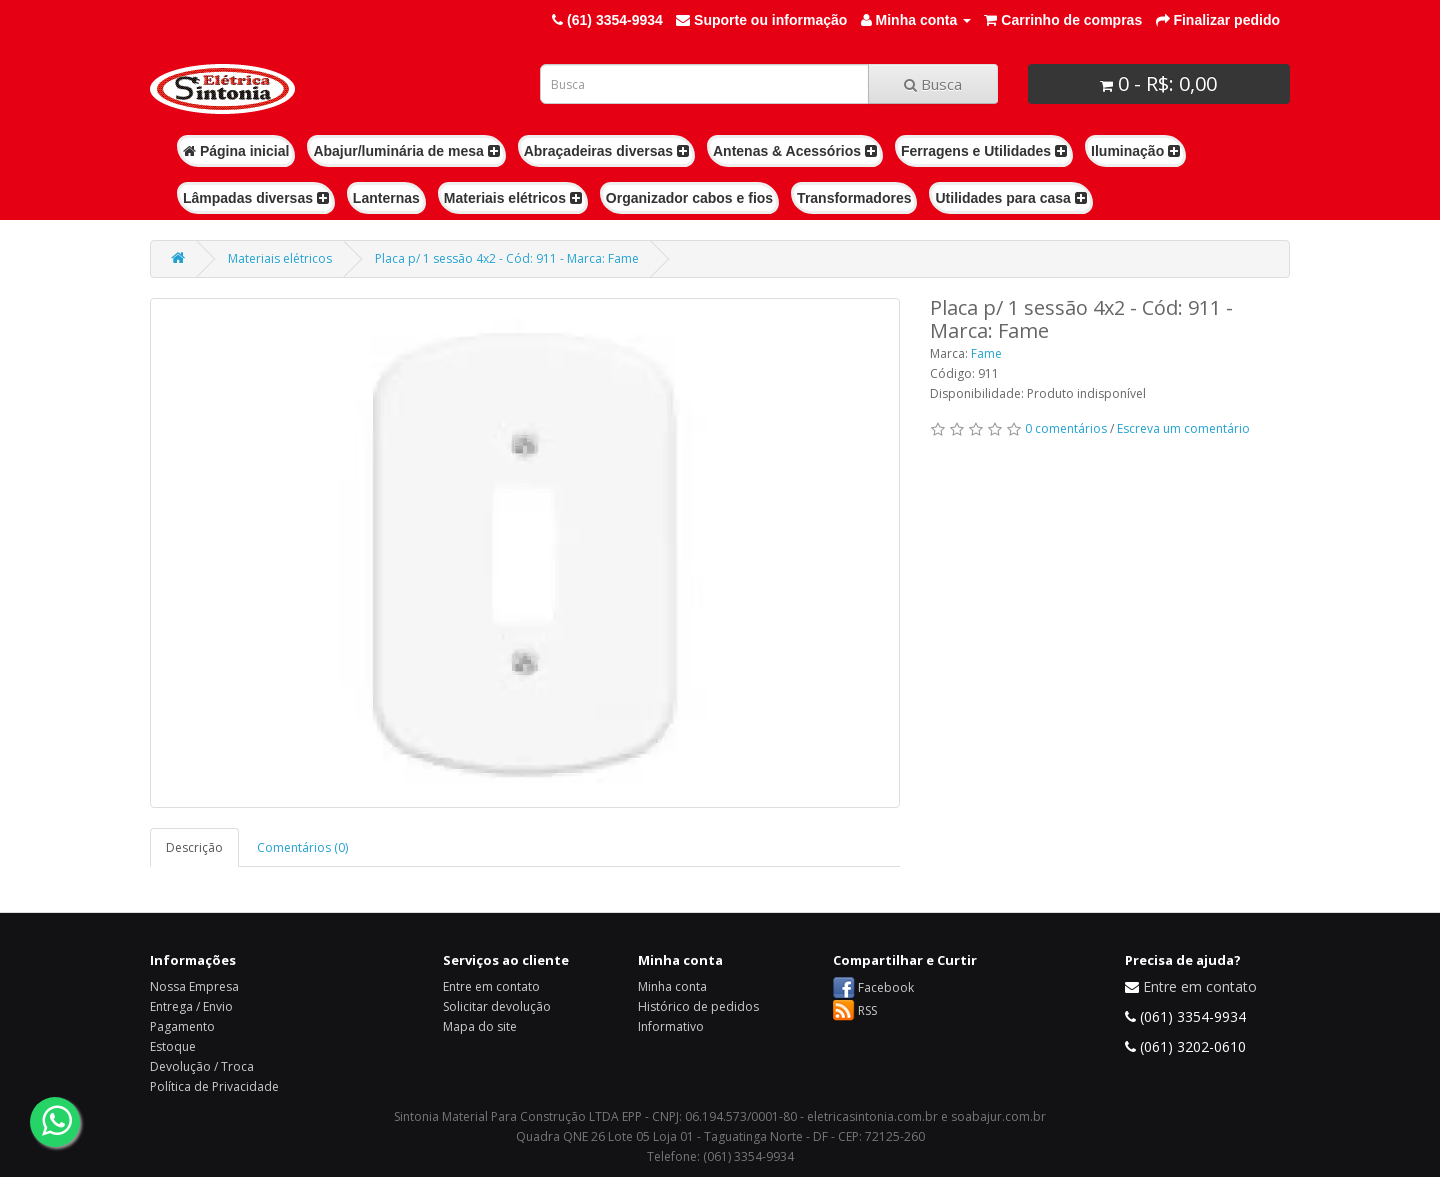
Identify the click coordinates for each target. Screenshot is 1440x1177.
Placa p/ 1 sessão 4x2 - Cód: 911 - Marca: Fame (507, 258)
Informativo (671, 1026)
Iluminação (1135, 151)
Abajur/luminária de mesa (406, 151)
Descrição (194, 847)
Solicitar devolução (497, 1006)
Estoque (173, 1046)
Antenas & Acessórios (795, 151)
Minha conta (672, 986)
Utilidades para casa (1010, 198)
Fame (986, 353)
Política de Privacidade (214, 1086)
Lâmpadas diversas (256, 198)
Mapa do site (480, 1026)
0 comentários (1066, 428)
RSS (867, 1010)
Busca (933, 84)
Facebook (886, 987)
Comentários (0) (302, 847)
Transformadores (854, 198)
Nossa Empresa (194, 986)
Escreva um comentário (1183, 428)
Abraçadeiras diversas (606, 151)
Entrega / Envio (191, 1006)
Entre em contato (491, 986)
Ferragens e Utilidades (984, 151)
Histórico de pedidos (698, 1006)
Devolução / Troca (202, 1066)
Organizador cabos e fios (689, 198)
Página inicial (236, 151)
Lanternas (386, 198)
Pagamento (182, 1026)
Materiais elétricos (513, 198)
